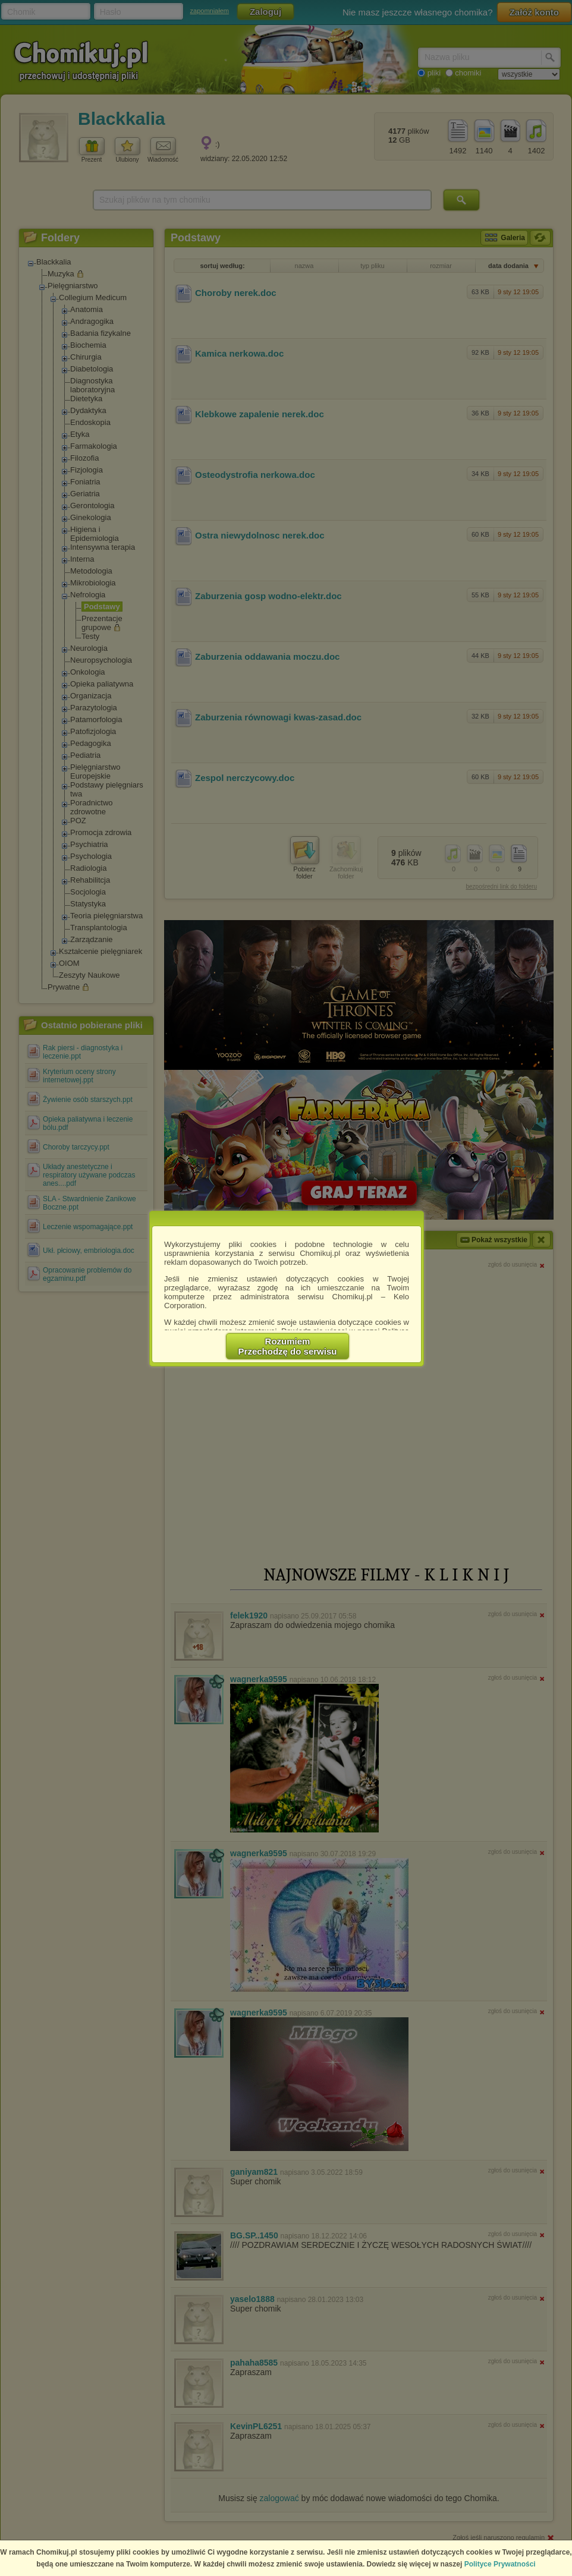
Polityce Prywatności (500, 2564)
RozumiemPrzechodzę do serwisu (287, 1346)
